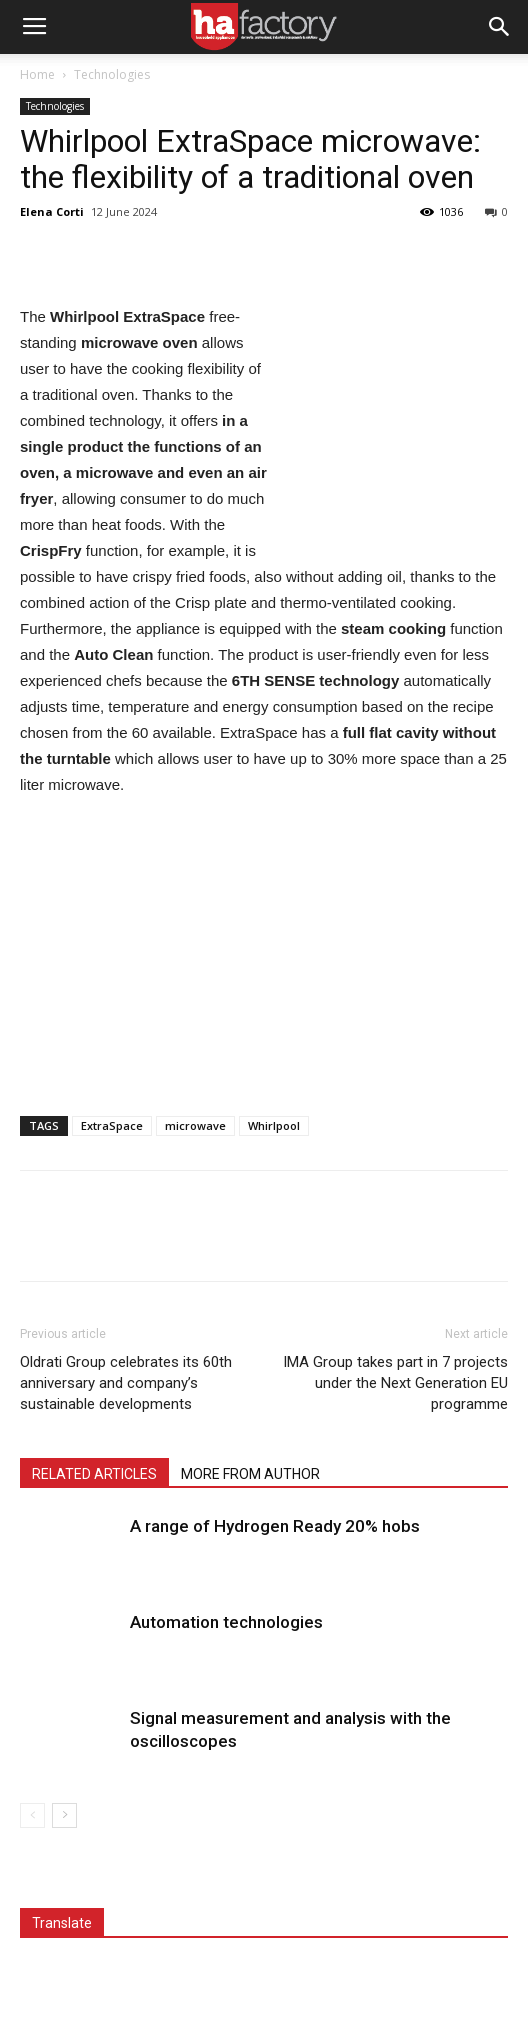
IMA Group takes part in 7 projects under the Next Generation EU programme (395, 1383)
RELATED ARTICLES (94, 1474)
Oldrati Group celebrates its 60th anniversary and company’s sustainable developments (126, 1383)
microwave (195, 1125)
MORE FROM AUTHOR (250, 1474)
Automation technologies (226, 1622)
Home (37, 74)
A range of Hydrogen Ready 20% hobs (275, 1526)
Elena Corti (52, 211)
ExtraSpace (112, 1125)
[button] (500, 27)
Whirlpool (274, 1125)
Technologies (112, 74)
